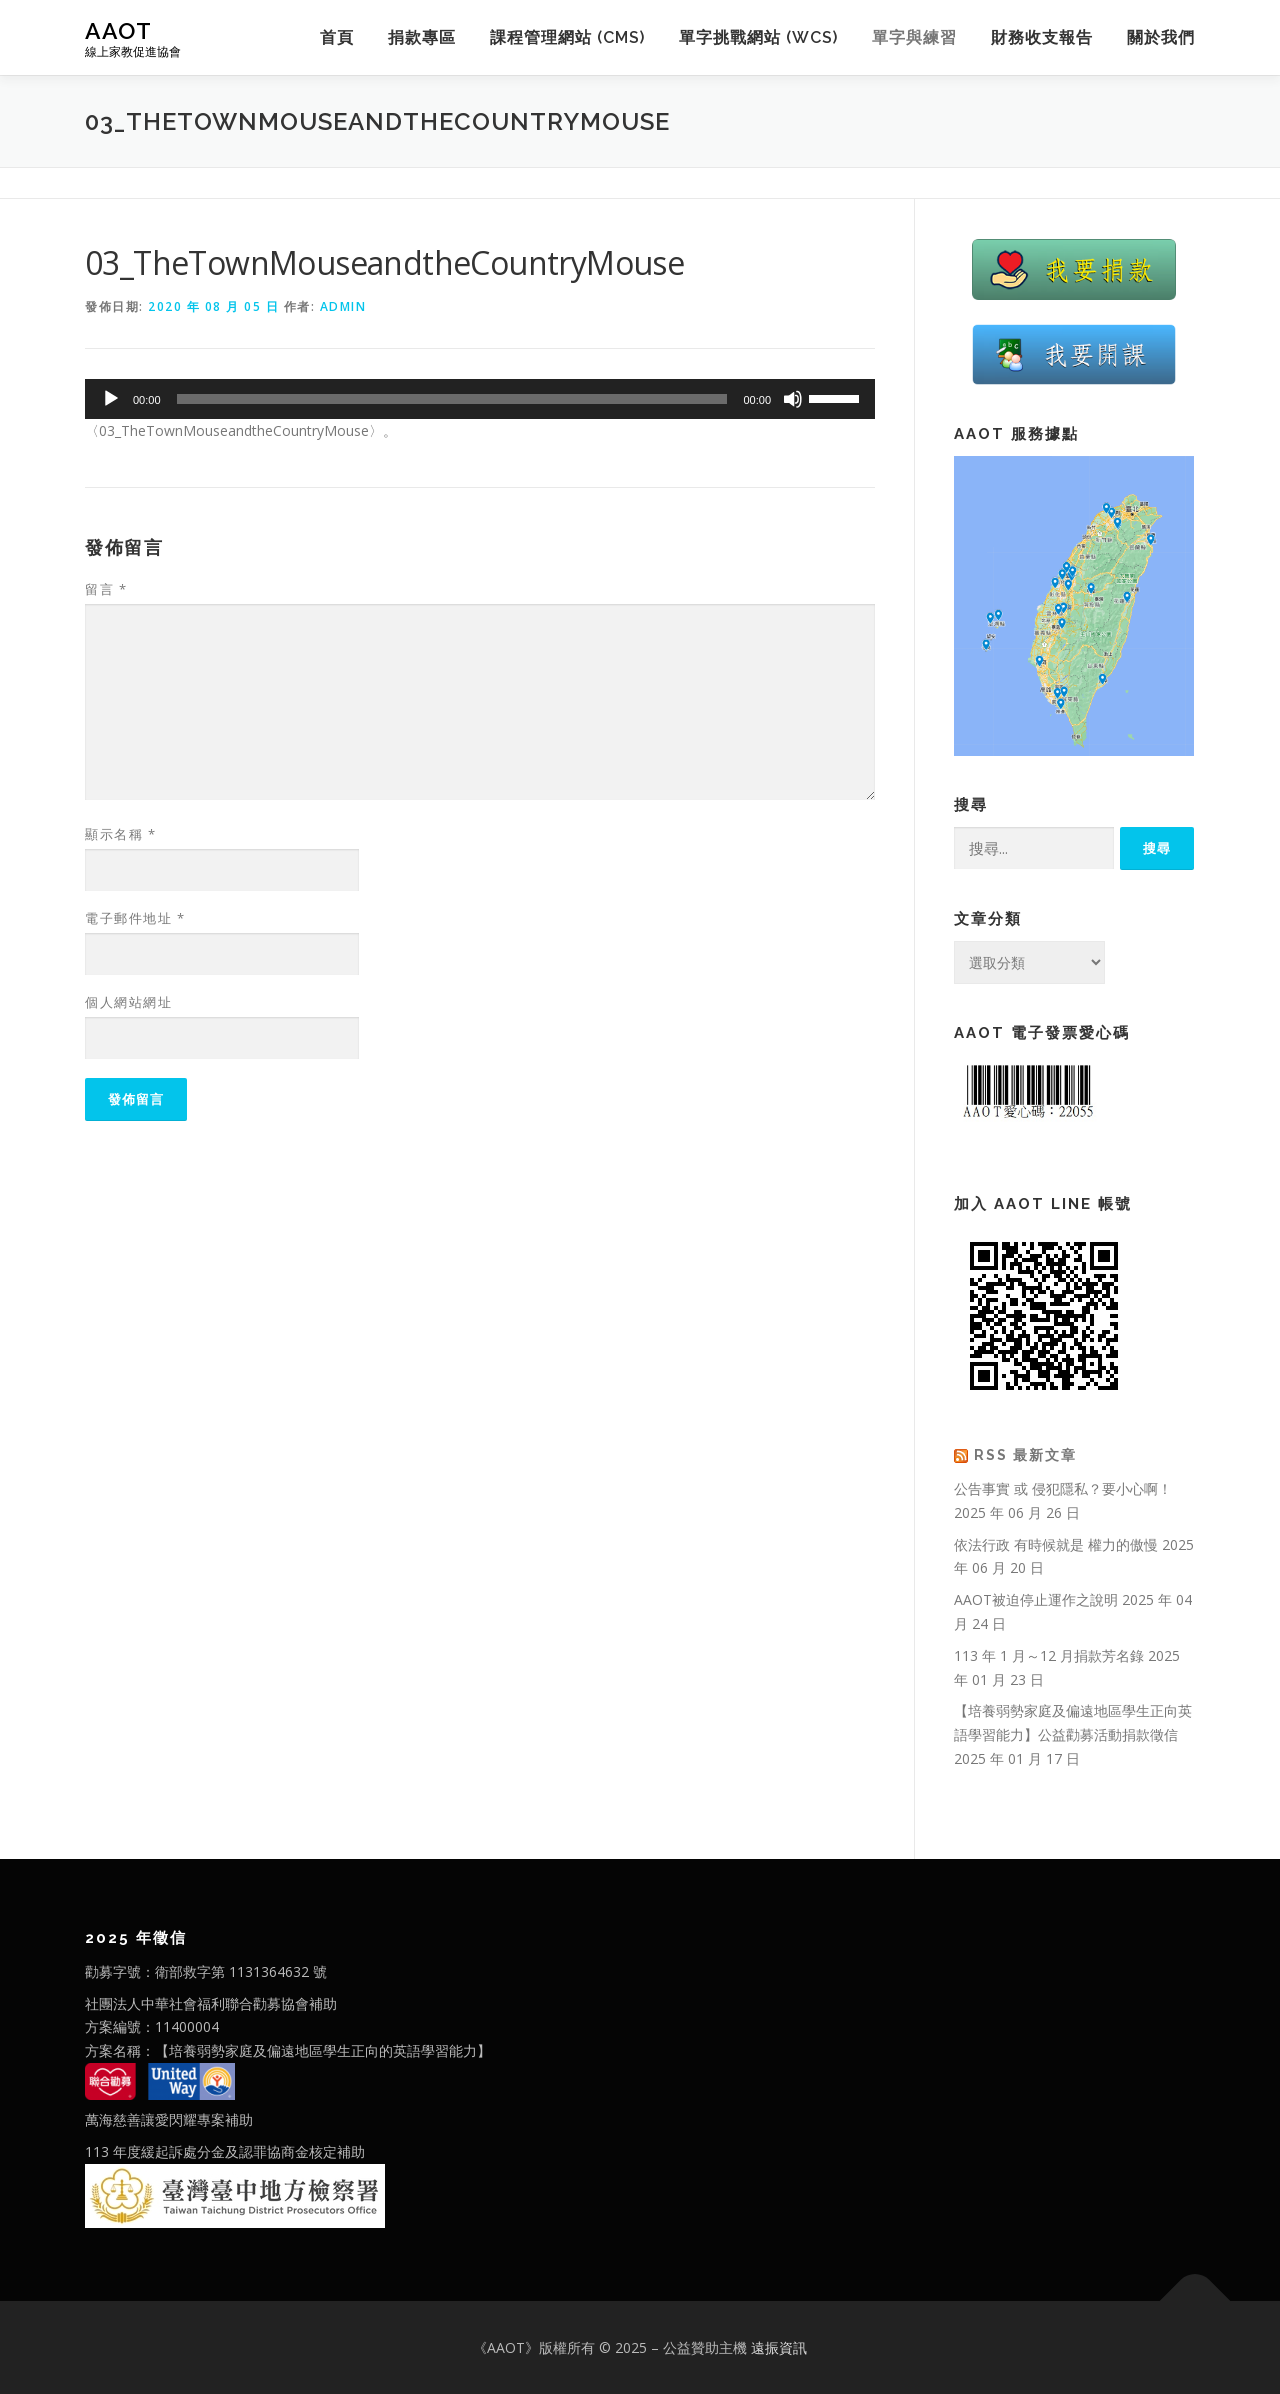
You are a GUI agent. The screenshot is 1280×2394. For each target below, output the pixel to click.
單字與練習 (914, 37)
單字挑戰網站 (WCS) (758, 37)
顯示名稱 (120, 834)
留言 (106, 589)
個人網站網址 (128, 1002)
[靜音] (793, 399)
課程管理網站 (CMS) (567, 37)
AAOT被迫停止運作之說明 (1036, 1599)
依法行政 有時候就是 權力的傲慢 (1056, 1544)
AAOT (118, 30)
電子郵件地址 (135, 918)
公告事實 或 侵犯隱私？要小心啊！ (1063, 1488)
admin (343, 306)
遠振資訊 (779, 2347)
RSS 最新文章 (1025, 1455)
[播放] (111, 399)
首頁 (337, 37)
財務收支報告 (1042, 37)
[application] (480, 399)
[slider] (452, 399)
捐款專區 (422, 37)
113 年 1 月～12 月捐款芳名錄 (1049, 1655)
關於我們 (1161, 37)
